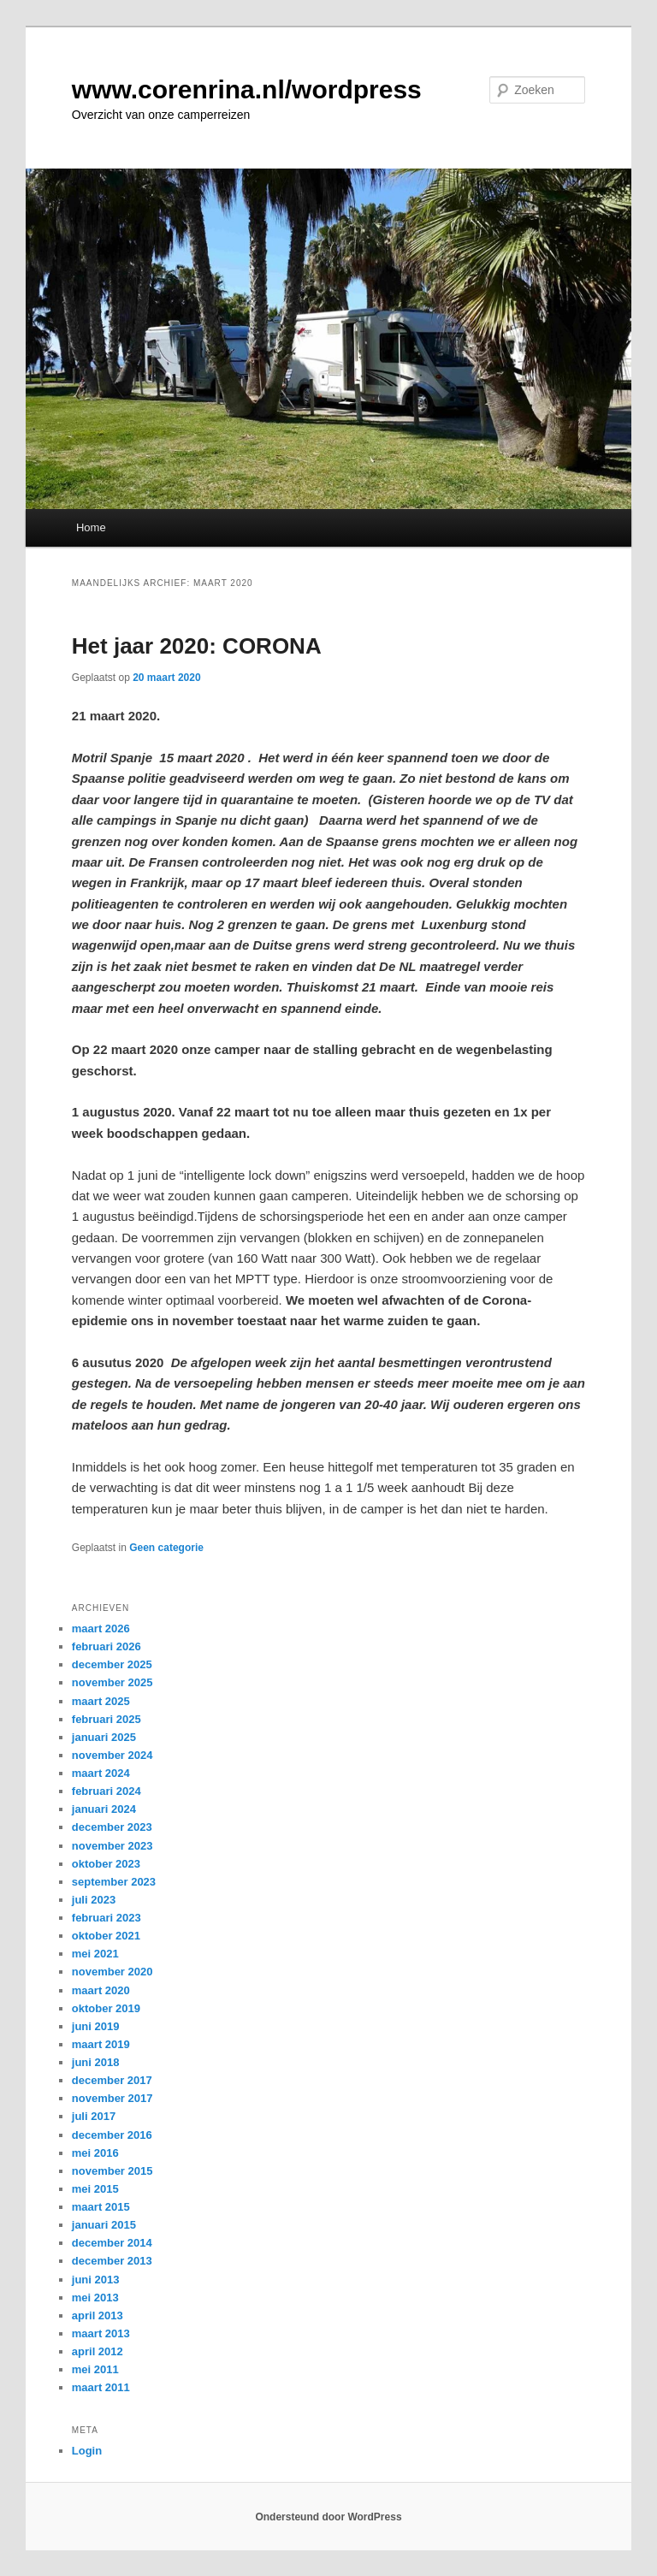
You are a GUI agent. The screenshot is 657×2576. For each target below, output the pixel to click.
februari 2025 (106, 1719)
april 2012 (97, 2351)
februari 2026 (106, 1646)
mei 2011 (95, 2369)
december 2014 (112, 2242)
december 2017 (112, 2080)
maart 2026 (101, 1628)
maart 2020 (101, 1990)
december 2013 (112, 2260)
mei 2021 (95, 1953)
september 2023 (114, 1881)
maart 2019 (101, 2044)
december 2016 (112, 2135)
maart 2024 (101, 1773)
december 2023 (112, 1827)
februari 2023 (106, 1917)
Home (91, 527)
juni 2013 (96, 2279)
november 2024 (112, 1755)
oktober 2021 (106, 1935)
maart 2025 (101, 1701)
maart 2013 (101, 2333)
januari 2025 (104, 1737)
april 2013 (97, 2315)
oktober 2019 (106, 2008)
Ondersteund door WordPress (328, 2517)
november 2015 (112, 2170)
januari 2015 (104, 2224)
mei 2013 (95, 2297)
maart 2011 (101, 2387)
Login (87, 2450)
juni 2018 (96, 2062)
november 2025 (112, 1682)
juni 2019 (96, 2026)
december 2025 (112, 1664)
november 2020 (112, 1971)
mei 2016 (95, 2153)
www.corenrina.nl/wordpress (247, 89)
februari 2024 (106, 1791)
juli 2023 (93, 1899)
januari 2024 (104, 1809)
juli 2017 (93, 2116)
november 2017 (112, 2098)
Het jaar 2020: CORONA (197, 646)
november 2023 (112, 1845)
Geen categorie (166, 1548)
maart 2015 (101, 2206)
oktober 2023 (106, 1863)
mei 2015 (95, 2188)
